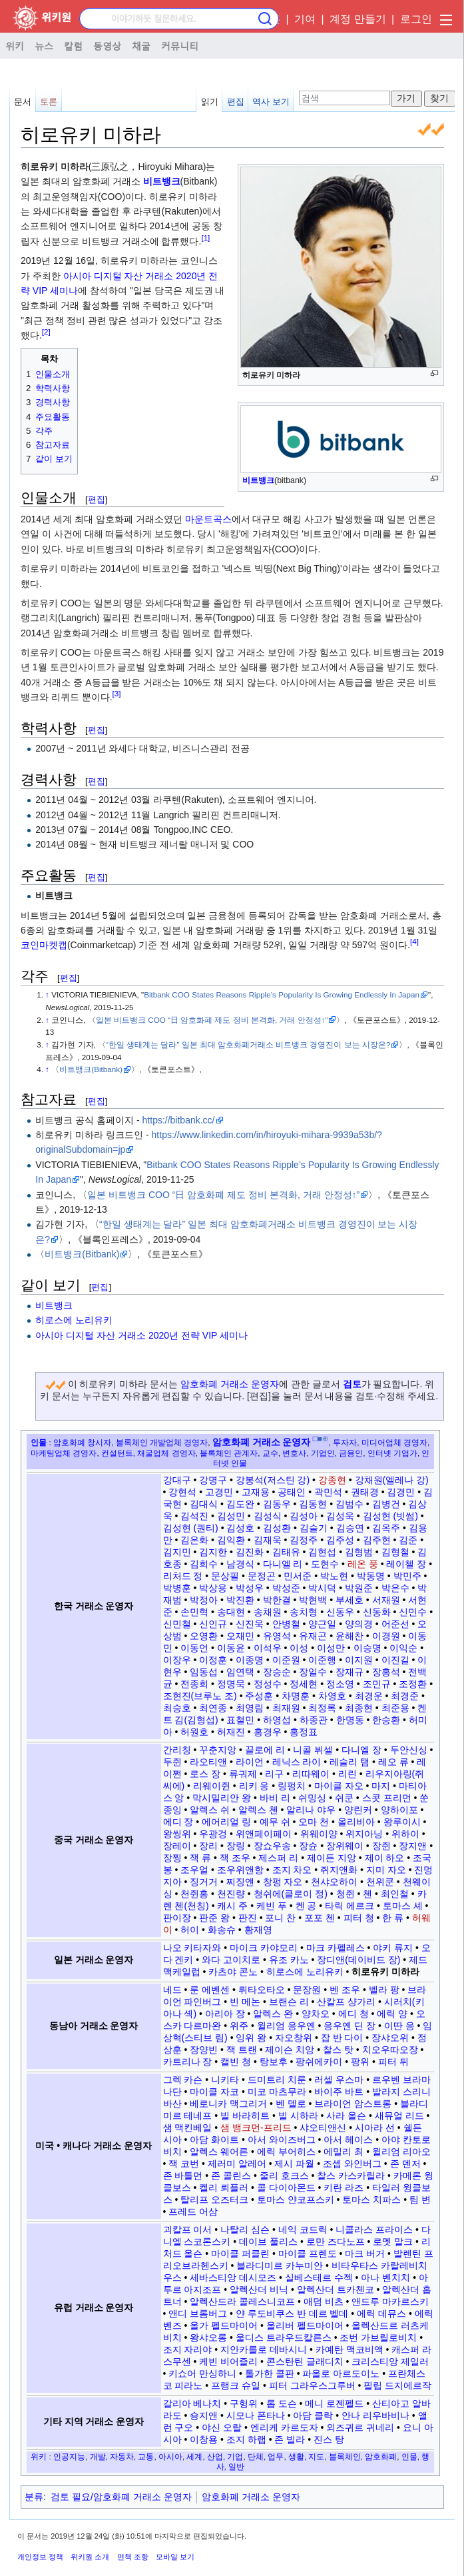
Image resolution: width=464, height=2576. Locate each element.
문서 (22, 102)
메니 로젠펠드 (334, 2403)
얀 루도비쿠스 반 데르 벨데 (292, 2313)
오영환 (204, 1635)
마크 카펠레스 (335, 1947)
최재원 (286, 1707)
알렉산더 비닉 (259, 2289)
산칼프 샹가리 (346, 2001)
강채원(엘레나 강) (392, 1480)
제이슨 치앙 (289, 2049)
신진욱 (250, 1623)
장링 (235, 1845)
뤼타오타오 (261, 1989)
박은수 (395, 1588)
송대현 (231, 1612)
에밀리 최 (343, 2151)
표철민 (240, 1719)
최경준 (405, 1695)
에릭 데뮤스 (381, 2313)
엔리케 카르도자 (284, 2427)
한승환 (386, 1719)
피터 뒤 (393, 2061)
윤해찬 (349, 1635)
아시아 (170, 2456)
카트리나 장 (187, 2061)
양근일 (322, 1623)
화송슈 (222, 1929)
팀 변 (420, 2199)
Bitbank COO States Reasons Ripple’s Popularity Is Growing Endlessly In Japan (281, 994)
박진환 (240, 1600)
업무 (276, 2456)
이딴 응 (399, 2025)
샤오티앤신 (323, 2127)
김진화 (250, 1552)
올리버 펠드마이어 (305, 2325)
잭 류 (200, 1857)
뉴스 (44, 45)
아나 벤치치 (385, 2277)
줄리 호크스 (284, 2175)
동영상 (107, 45)
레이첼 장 (406, 1564)
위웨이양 (319, 1833)
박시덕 (322, 1588)
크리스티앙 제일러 (390, 2361)
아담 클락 (313, 2415)
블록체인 (345, 2456)
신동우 (340, 1612)
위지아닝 (364, 1833)
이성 (299, 1647)
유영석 (277, 1635)
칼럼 (73, 45)
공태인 (292, 1492)
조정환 (413, 1683)
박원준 (359, 1588)
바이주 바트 (338, 2091)
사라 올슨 (346, 2115)
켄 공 (306, 1905)
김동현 (313, 1504)
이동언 (194, 1647)
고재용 (256, 1492)
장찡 (172, 1857)
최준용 (395, 1707)
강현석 (182, 1492)
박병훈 (177, 1588)
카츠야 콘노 (233, 1971)
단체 (256, 2456)
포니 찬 (280, 1917)
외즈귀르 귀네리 (360, 2427)
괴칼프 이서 (187, 2229)
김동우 (277, 1504)
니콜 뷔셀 (313, 1749)
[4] (414, 942)
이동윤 (231, 1647)
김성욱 (340, 1516)
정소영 (340, 1683)
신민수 (413, 1612)
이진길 (395, 1659)
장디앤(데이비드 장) (358, 1959)
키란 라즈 (343, 2187)
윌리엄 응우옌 (286, 2025)
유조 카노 (289, 1959)
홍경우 (268, 1731)
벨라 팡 (384, 1989)
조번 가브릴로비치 (378, 2337)
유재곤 (313, 1635)
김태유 (286, 1552)
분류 (34, 2496)
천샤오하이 (334, 1881)
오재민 (240, 1635)
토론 (48, 102)
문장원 (307, 1989)
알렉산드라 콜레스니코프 (242, 2301)
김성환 (277, 1528)
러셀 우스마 (338, 2079)
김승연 (350, 1528)
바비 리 (275, 1797)
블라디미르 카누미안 (279, 2265)
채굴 (141, 45)
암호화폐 (381, 2456)
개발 (98, 2456)
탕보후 (274, 2061)
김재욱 (268, 1540)
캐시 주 (232, 1905)
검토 (352, 1384)
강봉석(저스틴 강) (273, 1480)
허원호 (194, 1731)
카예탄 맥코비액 (349, 2349)
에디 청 (353, 2013)
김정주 (304, 1540)
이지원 (359, 1659)
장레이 (177, 1845)
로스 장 (205, 1773)
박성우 (250, 1588)
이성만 (331, 1647)
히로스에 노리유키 (74, 1320)
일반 (236, 2466)
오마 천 (313, 1821)
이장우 (177, 1659)
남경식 (240, 1564)
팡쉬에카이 (319, 2061)
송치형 (304, 1612)
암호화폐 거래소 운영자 (229, 1384)
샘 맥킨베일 (187, 2127)
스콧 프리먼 (386, 1797)
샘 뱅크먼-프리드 (256, 2127)
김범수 (349, 1504)
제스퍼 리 (278, 1857)
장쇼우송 (272, 1845)
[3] (117, 694)
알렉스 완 (273, 2013)
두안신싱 (408, 1749)
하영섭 (277, 1719)
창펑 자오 (283, 1881)
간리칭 (177, 1749)
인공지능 (69, 2456)
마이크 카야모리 (264, 1947)
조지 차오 (292, 1869)
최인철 (395, 1893)
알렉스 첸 (258, 1809)
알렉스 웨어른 (219, 2151)
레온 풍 (363, 1564)
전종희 (194, 1683)
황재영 (258, 1929)
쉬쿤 (344, 1797)
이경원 (386, 1635)
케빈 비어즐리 (228, 2361)
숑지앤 (204, 2415)
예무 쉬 (275, 1821)
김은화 (194, 1540)
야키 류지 (393, 1947)
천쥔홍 (194, 1893)
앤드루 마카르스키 (390, 2301)
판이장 (177, 1917)
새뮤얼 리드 (399, 2115)
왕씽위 (177, 1833)
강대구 (177, 1480)
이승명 (367, 1647)
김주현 (377, 1540)
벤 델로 (291, 2103)
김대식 (204, 1504)
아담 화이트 (214, 2139)
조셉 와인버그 (352, 2163)
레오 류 (393, 1761)
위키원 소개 (90, 2557)
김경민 (401, 1492)
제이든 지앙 (331, 1857)
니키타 (225, 2079)
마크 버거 (365, 2253)
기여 (305, 19)
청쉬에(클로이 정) (291, 1893)
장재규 (349, 1671)
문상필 (225, 1576)
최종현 (359, 1707)
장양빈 (204, 2049)
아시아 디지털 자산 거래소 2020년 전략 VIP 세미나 (141, 1335)
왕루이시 (402, 1821)
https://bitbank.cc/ (178, 1120)
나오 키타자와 (192, 1947)
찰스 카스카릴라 (351, 2175)
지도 (316, 2456)
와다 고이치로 (231, 1959)
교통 (146, 2456)
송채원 (268, 1612)
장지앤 (413, 1845)
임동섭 (204, 1671)
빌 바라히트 (245, 2115)
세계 (194, 2456)
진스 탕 (329, 2439)
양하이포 (399, 1809)
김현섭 (322, 1552)
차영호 (332, 1695)
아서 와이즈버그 (282, 2139)
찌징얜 (240, 1881)
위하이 (405, 1833)
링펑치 (292, 1785)
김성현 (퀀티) (190, 1528)
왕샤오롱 (208, 2337)
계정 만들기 (357, 19)
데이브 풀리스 (268, 2241)
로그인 (416, 19)
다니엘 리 (283, 1564)
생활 (296, 2456)
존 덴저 (405, 2163)
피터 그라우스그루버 (312, 2385)
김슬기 (314, 1528)
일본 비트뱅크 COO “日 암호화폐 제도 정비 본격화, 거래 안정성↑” (212, 1019)
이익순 (403, 1647)
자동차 (122, 2456)
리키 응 (254, 1785)
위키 (14, 45)
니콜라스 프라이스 (374, 2229)
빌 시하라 (298, 2115)
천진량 (231, 1893)
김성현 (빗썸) (390, 1516)
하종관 (314, 1719)
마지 (380, 1785)
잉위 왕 (251, 2037)
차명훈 (296, 1695)
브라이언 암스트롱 (352, 2103)
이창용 (204, 2439)
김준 (408, 1540)
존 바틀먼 (183, 2175)
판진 (247, 1917)
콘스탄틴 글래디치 (305, 2361)
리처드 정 (183, 1576)
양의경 (359, 1623)
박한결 (277, 1600)
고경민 (219, 1492)
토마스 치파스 (371, 2199)
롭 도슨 (281, 2403)
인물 (39, 1442)
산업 (215, 2456)
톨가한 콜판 (269, 2373)
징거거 (204, 1881)
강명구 (213, 1480)
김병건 (386, 1504)
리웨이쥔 (211, 1785)
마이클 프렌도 (307, 2253)
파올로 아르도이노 (340, 2373)
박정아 (204, 1600)
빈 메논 (245, 2001)
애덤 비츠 (324, 2301)
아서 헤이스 (348, 2139)
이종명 (250, 1659)
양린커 (358, 1809)
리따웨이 (311, 1773)
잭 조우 (235, 1857)
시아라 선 (375, 2127)
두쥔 (172, 1761)
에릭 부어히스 (286, 2151)
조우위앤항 (240, 1869)
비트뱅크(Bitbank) (90, 1069)
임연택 (240, 1671)
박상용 (213, 1588)
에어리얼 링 (226, 1821)
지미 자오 (386, 1869)
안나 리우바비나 (375, 2415)
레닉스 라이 (297, 1761)
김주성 (340, 1540)
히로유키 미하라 (385, 1971)
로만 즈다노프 (335, 2241)
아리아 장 (225, 2013)
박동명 (371, 1576)
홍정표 (304, 1731)
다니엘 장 (361, 1749)
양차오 (316, 2013)
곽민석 (328, 1492)
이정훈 (213, 1659)
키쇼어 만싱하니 (202, 2373)
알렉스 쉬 (210, 1809)
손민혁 (194, 1612)
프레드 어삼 (193, 2211)
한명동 (350, 1719)
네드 (172, 1989)
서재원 (386, 1600)
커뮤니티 (179, 45)
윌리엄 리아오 (401, 2151)
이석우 (268, 1647)
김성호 (240, 1528)
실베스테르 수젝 (319, 2277)
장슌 (308, 1845)
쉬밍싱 (312, 1797)
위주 (239, 2025)
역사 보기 (271, 102)
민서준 (298, 1576)
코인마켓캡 (44, 945)
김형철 (395, 1552)
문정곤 (262, 1576)
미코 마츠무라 (277, 2091)
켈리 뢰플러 (223, 2187)
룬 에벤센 (210, 1989)
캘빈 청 (235, 2061)
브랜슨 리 (289, 2001)
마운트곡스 (208, 519)
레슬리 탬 (349, 1761)
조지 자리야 (187, 2349)
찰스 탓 (338, 2049)
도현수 (325, 1564)
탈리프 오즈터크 (214, 2199)
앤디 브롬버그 (197, 2313)
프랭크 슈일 (235, 2385)
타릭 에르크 (349, 1905)
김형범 (359, 1552)
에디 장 (178, 1821)
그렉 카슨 (183, 2079)
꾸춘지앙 (217, 1749)
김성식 (268, 1516)
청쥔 (345, 1893)
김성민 (231, 1516)
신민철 (177, 1623)
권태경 (365, 1492)
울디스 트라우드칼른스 (284, 2337)
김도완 (240, 1504)
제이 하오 (385, 1857)
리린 (347, 1773)
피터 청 (359, 1917)
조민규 (377, 1683)
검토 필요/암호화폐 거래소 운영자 (121, 2496)
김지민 (177, 1552)
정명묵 (231, 1683)
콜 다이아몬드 (286, 2187)
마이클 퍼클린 (240, 2253)
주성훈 (259, 1695)
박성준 (286, 1588)
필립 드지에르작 (397, 2385)
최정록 (322, 1707)
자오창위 (293, 2037)
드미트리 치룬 (277, 2079)
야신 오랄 (222, 2427)
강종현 (332, 1480)
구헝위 (244, 2403)
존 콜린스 (231, 2175)
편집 (235, 102)
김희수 (204, 1564)
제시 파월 (294, 2163)
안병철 (286, 1623)
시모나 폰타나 (255, 2415)
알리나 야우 (311, 1809)
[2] (46, 332)
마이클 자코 (214, 2091)
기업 (235, 2456)
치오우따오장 (390, 2049)
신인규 (213, 1623)
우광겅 (213, 1833)
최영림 (250, 1707)
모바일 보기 (175, 2557)
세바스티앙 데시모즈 (233, 2277)
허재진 (231, 1731)
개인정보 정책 (40, 2557)
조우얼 (194, 1869)
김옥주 (386, 1528)
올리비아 (356, 1821)
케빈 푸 (271, 1905)
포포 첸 (319, 1917)
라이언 (250, 1761)
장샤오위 (390, 2037)
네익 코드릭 (303, 2229)
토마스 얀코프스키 (295, 2199)
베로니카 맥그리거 (228, 2103)
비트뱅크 (258, 480)
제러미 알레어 (237, 2163)
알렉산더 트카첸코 (335, 2289)
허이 (189, 1929)
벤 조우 (345, 1989)
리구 (274, 1773)
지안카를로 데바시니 (263, 2349)
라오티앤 (208, 1761)
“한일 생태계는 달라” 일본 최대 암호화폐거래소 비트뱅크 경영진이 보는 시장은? (248, 1044)
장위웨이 (344, 1845)
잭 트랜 (241, 2049)
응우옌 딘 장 (349, 2025)
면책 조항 (132, 2557)
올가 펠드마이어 (224, 2325)
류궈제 (243, 1773)
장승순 (277, 1671)
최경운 (369, 1695)
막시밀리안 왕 (221, 1797)
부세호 (349, 1600)
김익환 (231, 1540)
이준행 (322, 1659)
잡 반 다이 (342, 2037)
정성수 (268, 1683)
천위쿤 (380, 1881)
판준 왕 (214, 1917)
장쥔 (381, 1845)
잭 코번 (183, 2163)
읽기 (209, 102)
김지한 (213, 1552)
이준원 (286, 1659)
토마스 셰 (403, 1905)
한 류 (392, 1917)
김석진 (194, 1516)
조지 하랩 (246, 2439)
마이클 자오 (338, 1785)
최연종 (213, 1707)
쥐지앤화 (338, 1869)
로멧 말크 (393, 2241)
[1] (205, 237)
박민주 (407, 1576)
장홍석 (386, 1671)
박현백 (313, 1600)
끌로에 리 (265, 1749)
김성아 (304, 1516)
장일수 (313, 1671)
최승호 (177, 1707)
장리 (208, 1845)
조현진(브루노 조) (200, 1695)
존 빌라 (289, 2439)
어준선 (395, 1623)
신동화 (377, 1612)
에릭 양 (392, 2013)
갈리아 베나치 (192, 2403)
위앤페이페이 (264, 1833)
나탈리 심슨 (245, 2229)
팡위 (360, 2061)
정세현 (304, 1683)
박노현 (334, 1576)
